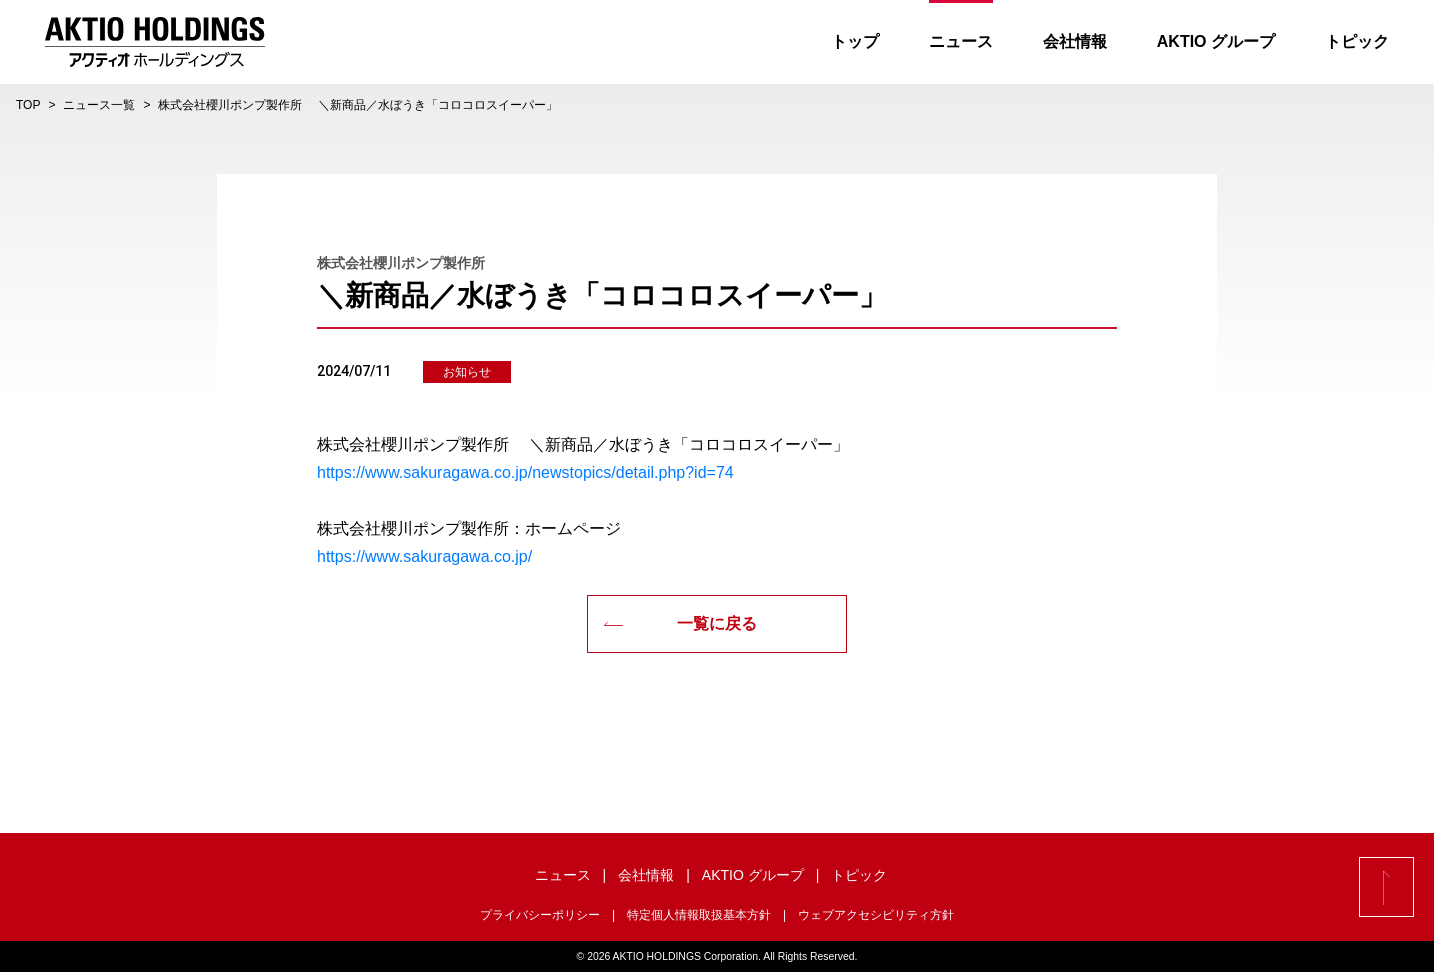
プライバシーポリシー (540, 915)
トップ (855, 41)
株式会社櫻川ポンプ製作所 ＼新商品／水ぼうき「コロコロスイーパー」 (357, 105)
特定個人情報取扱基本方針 (699, 915)
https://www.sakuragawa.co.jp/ (424, 556)
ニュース (961, 41)
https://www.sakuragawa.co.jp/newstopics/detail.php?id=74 (525, 472)
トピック (1357, 41)
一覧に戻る (680, 623)
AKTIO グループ (1216, 41)
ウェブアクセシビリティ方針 (876, 915)
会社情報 (1075, 41)
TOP (28, 105)
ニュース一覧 (99, 105)
